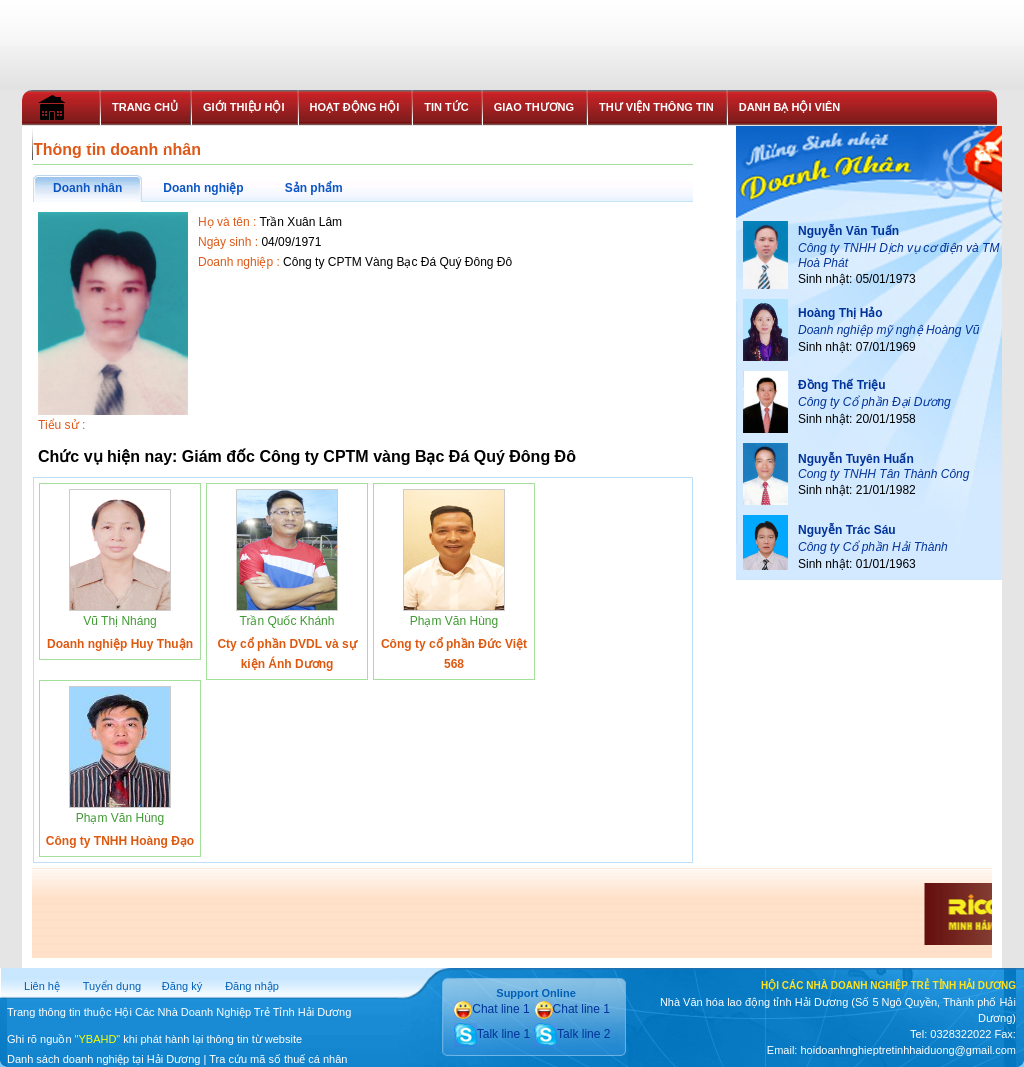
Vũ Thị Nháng (120, 621)
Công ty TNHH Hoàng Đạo (120, 841)
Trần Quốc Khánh (287, 621)
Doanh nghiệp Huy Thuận (120, 644)
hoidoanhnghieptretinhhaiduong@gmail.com (907, 1050)
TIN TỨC (446, 107)
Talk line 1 (492, 1034)
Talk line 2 (572, 1034)
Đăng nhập (252, 986)
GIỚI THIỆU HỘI (243, 107)
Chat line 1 (491, 1009)
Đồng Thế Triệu (842, 385)
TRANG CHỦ (145, 107)
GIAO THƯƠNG (534, 107)
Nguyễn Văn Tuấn (848, 231)
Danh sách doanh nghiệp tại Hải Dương (103, 1059)
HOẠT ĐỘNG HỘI (355, 107)
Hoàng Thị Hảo (840, 313)
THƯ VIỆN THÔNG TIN (656, 107)
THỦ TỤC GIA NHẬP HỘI (108, 142)
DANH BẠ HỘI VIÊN (790, 107)
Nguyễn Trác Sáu (847, 530)
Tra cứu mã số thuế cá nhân (278, 1059)
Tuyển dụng (112, 986)
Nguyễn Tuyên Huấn (856, 459)
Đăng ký (182, 986)
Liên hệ (42, 986)
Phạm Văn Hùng (454, 621)
